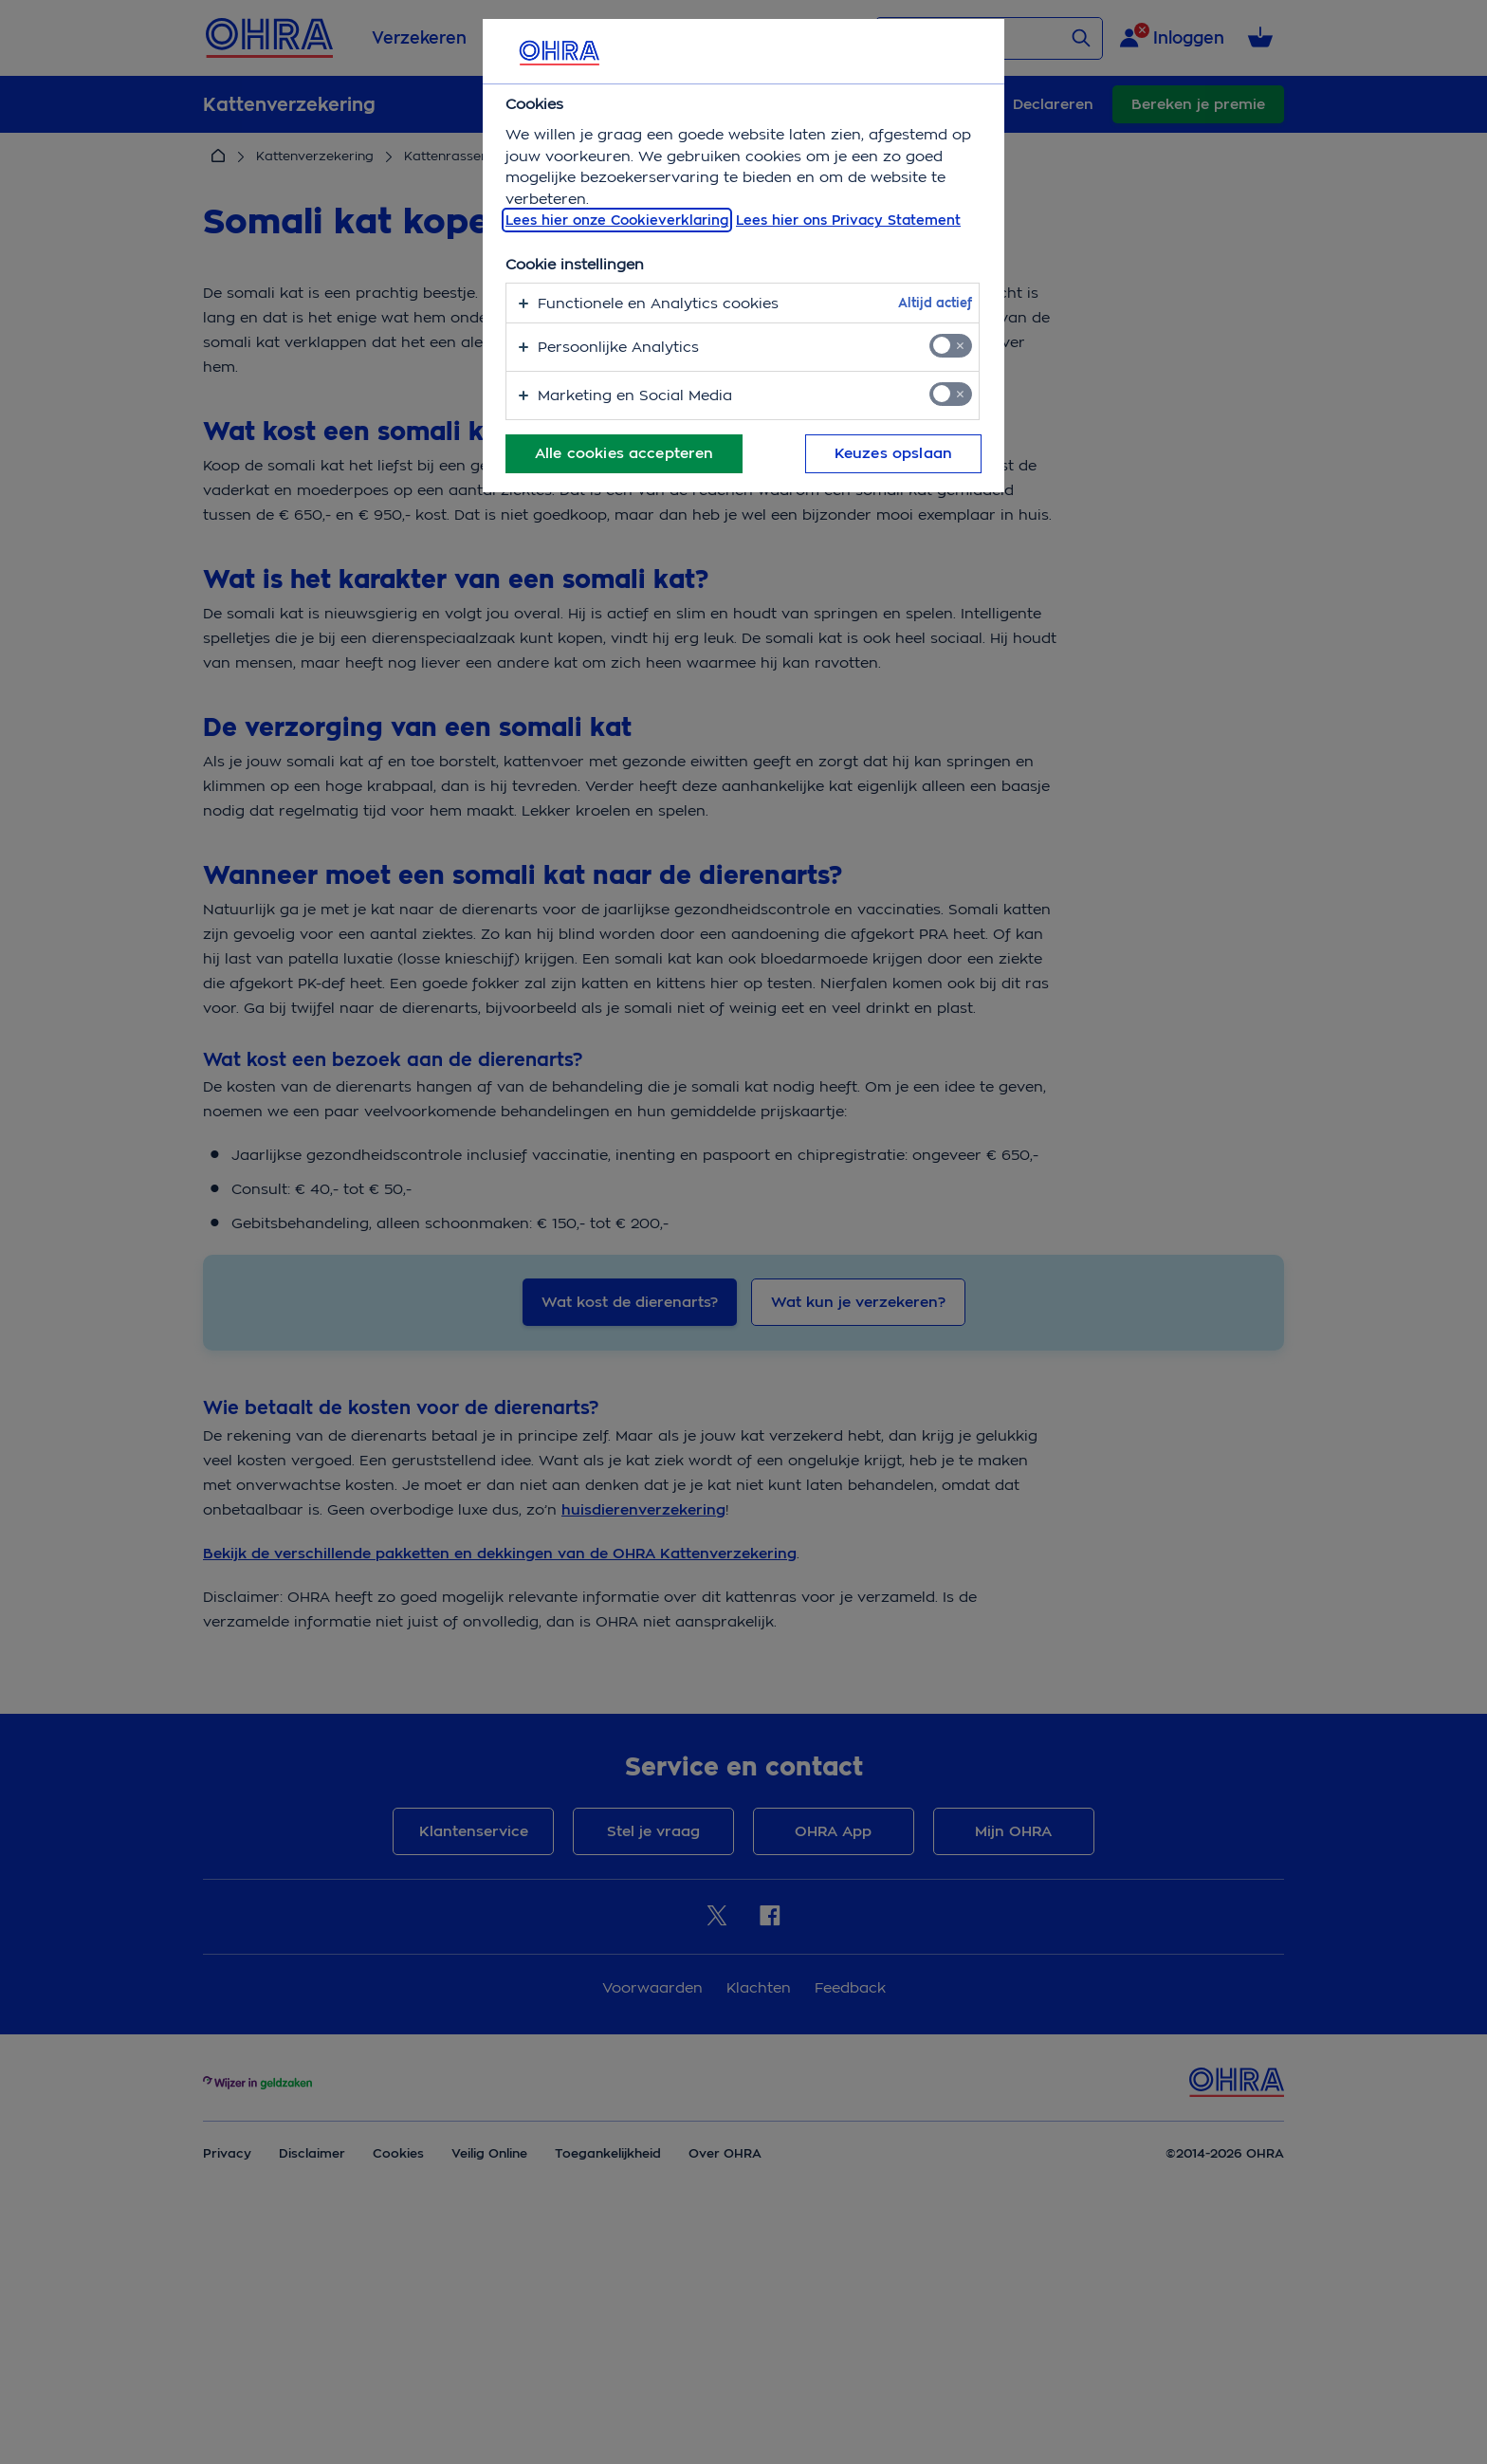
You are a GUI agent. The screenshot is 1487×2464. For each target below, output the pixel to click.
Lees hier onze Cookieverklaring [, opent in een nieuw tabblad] (616, 220)
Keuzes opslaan (893, 453)
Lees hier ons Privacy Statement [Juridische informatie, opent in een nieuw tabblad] (848, 220)
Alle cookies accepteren (624, 453)
